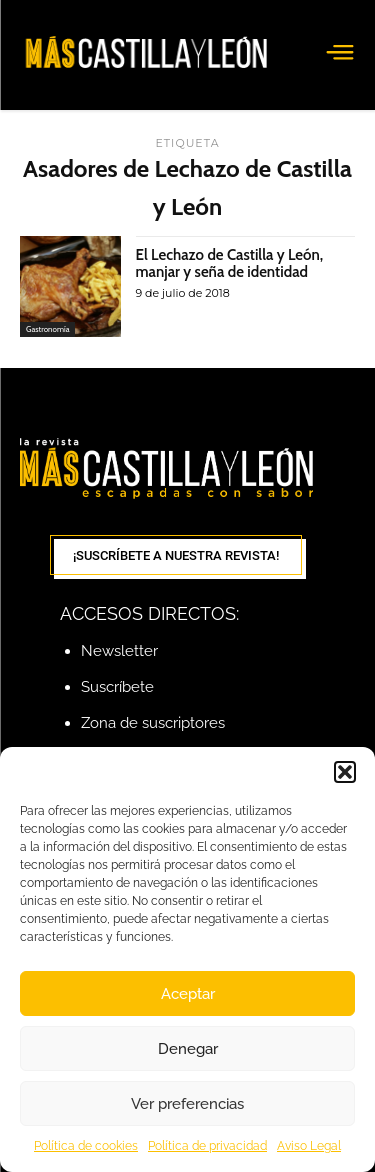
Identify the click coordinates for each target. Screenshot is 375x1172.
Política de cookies (86, 1146)
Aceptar (188, 994)
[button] (345, 772)
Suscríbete (117, 687)
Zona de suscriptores (153, 723)
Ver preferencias (187, 1104)
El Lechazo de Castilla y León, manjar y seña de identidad (230, 263)
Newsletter (119, 651)
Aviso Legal (309, 1146)
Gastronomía (47, 329)
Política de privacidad (207, 1146)
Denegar (188, 1049)
